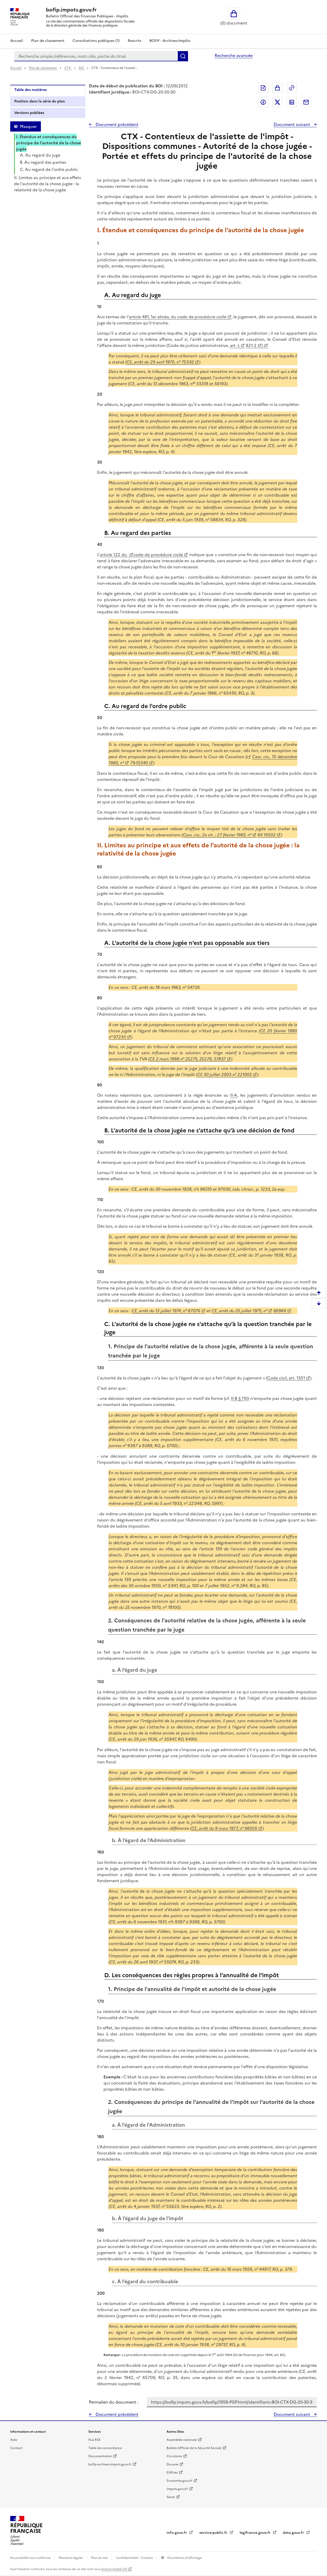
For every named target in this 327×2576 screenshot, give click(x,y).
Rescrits (134, 40)
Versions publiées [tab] (29, 112)
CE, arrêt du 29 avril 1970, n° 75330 (160, 362)
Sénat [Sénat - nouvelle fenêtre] (171, 2497)
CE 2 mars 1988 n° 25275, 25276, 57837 (187, 1059)
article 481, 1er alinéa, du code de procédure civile (177, 317)
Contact (16, 2448)
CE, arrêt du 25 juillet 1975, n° (239, 1311)
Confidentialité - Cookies (135, 2558)
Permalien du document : (113, 2402)
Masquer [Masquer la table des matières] (28, 126)
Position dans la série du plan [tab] (39, 101)
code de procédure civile (158, 555)
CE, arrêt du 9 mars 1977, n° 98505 (224, 1828)
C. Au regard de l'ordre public (49, 169)
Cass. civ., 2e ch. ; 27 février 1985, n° (217, 835)
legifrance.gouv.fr (256, 2532)
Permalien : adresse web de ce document (292, 88)
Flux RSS (94, 2440)
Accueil (16, 40)
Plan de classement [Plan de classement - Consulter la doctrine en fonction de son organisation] (47, 40)
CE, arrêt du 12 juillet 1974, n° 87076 (166, 1311)
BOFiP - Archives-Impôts (169, 40)
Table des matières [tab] (30, 89)
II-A (233, 1095)
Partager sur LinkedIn (292, 102)
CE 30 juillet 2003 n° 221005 (224, 1074)
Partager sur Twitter (277, 102)
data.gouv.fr (294, 2532)
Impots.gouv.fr (177, 2489)
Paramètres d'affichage (184, 2558)
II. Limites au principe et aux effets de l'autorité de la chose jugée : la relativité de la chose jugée (47, 183)
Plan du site (100, 2558)
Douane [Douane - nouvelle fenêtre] (172, 2464)
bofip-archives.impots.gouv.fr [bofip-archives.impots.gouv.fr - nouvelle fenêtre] (110, 2464)
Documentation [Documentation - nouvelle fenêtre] (100, 2456)
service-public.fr (213, 2532)
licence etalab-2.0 (114, 2569)
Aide (13, 2440)
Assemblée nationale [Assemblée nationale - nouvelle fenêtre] (182, 2440)
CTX (68, 68)
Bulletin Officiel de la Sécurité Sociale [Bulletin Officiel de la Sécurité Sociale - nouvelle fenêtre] (194, 2448)
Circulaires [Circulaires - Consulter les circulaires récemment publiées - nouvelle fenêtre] (174, 2456)
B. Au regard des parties (43, 162)
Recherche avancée (234, 55)
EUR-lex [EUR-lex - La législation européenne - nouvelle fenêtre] (172, 2472)
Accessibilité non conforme (30, 2558)
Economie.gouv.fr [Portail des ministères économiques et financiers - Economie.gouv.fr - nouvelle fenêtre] (179, 2480)
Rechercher (183, 56)
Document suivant (292, 124)
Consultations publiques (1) (96, 40)
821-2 (251, 345)
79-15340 (139, 763)
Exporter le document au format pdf (263, 88)
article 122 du (114, 555)
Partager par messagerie (306, 102)
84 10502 (267, 835)
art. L (235, 345)
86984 (279, 1311)
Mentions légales (71, 2558)
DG (82, 68)
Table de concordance (105, 2448)
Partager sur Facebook (263, 102)
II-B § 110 (239, 1398)
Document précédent (116, 124)
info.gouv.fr (177, 2532)
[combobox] (96, 56)
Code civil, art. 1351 (286, 1378)
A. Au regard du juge (40, 155)
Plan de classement (43, 68)
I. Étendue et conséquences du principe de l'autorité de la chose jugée (48, 143)
